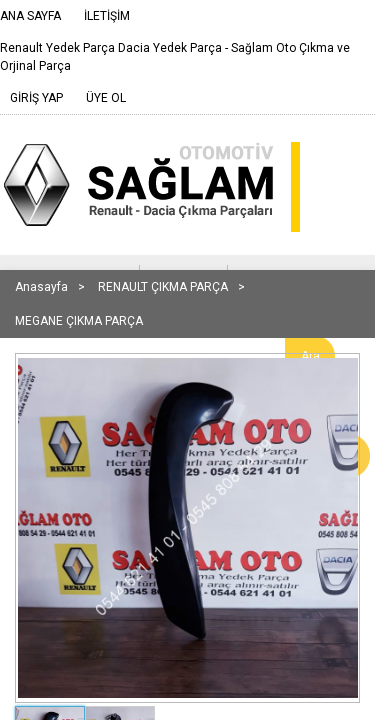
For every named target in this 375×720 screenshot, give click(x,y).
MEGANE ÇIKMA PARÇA (79, 321)
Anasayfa (41, 287)
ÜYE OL (106, 98)
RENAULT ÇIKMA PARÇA (163, 287)
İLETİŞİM (107, 16)
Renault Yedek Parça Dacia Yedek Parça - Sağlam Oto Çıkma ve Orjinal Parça (175, 57)
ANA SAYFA (30, 16)
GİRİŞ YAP (36, 98)
